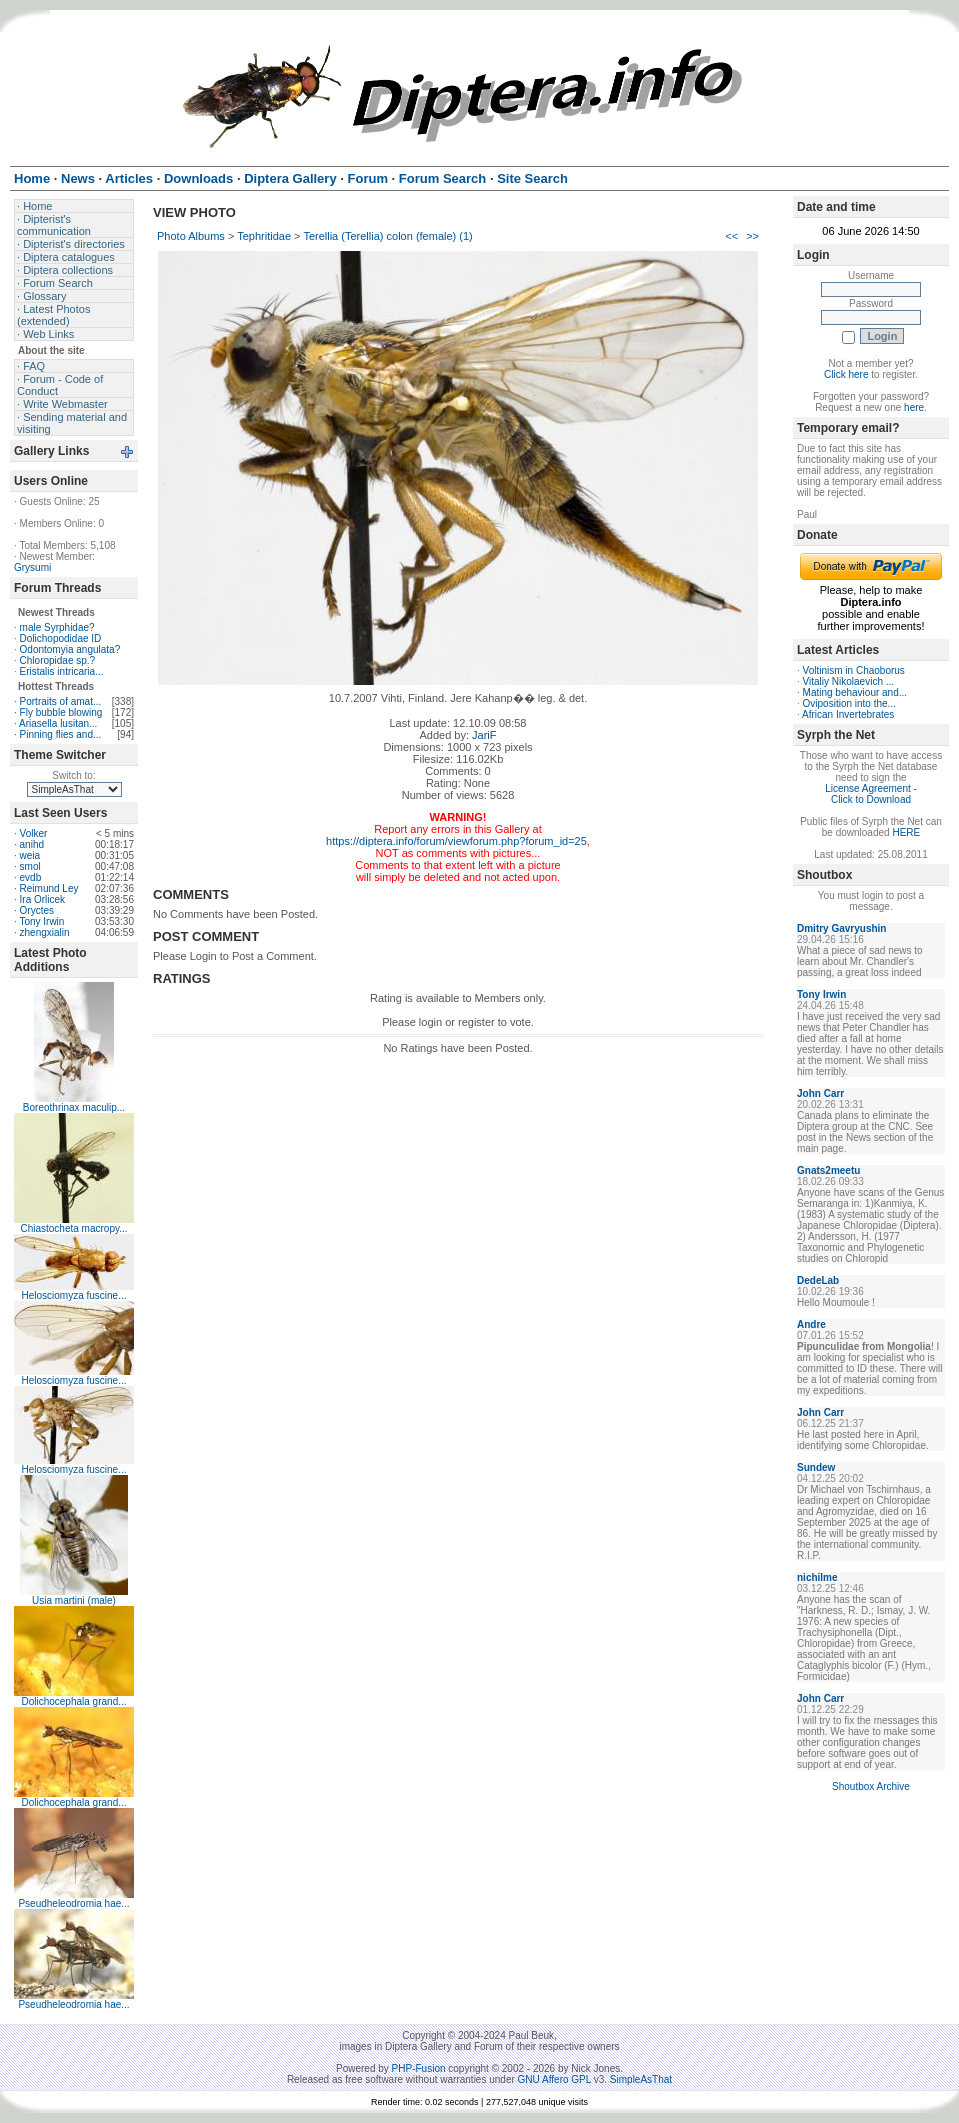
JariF (484, 735)
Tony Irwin (41, 921)
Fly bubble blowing (61, 712)
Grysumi (32, 567)
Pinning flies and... (61, 734)
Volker (34, 833)
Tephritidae (264, 236)
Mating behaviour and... (855, 692)
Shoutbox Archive (871, 1786)
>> (752, 236)
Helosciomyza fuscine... (73, 1295)
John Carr (820, 1093)
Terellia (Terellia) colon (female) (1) (387, 236)
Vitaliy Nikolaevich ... (849, 681)
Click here (846, 374)
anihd (32, 844)
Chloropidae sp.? (58, 660)
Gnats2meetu (828, 1170)
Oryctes (37, 910)
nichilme (817, 1577)
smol (30, 866)
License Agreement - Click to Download (871, 794)
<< (731, 236)
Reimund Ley (49, 888)
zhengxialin (45, 932)
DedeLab (818, 1280)
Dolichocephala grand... (73, 1701)
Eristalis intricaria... (62, 671)
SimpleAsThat (641, 2079)
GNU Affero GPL (554, 2079)
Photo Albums (191, 236)
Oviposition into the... (849, 703)
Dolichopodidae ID (61, 638)
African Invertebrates (848, 714)
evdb (31, 877)
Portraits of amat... (61, 701)
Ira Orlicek (43, 899)
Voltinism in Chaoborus (854, 670)
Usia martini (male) (74, 1600)
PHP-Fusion (419, 2068)
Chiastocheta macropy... (73, 1228)
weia (30, 855)
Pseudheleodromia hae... (73, 1903)
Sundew (816, 1467)
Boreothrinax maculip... (74, 1107)
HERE (906, 832)
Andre (811, 1324)
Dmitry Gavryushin (841, 928)
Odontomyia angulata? (70, 649)
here (914, 407)
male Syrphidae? (57, 627)
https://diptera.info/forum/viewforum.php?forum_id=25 (456, 841)
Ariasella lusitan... (58, 723)
